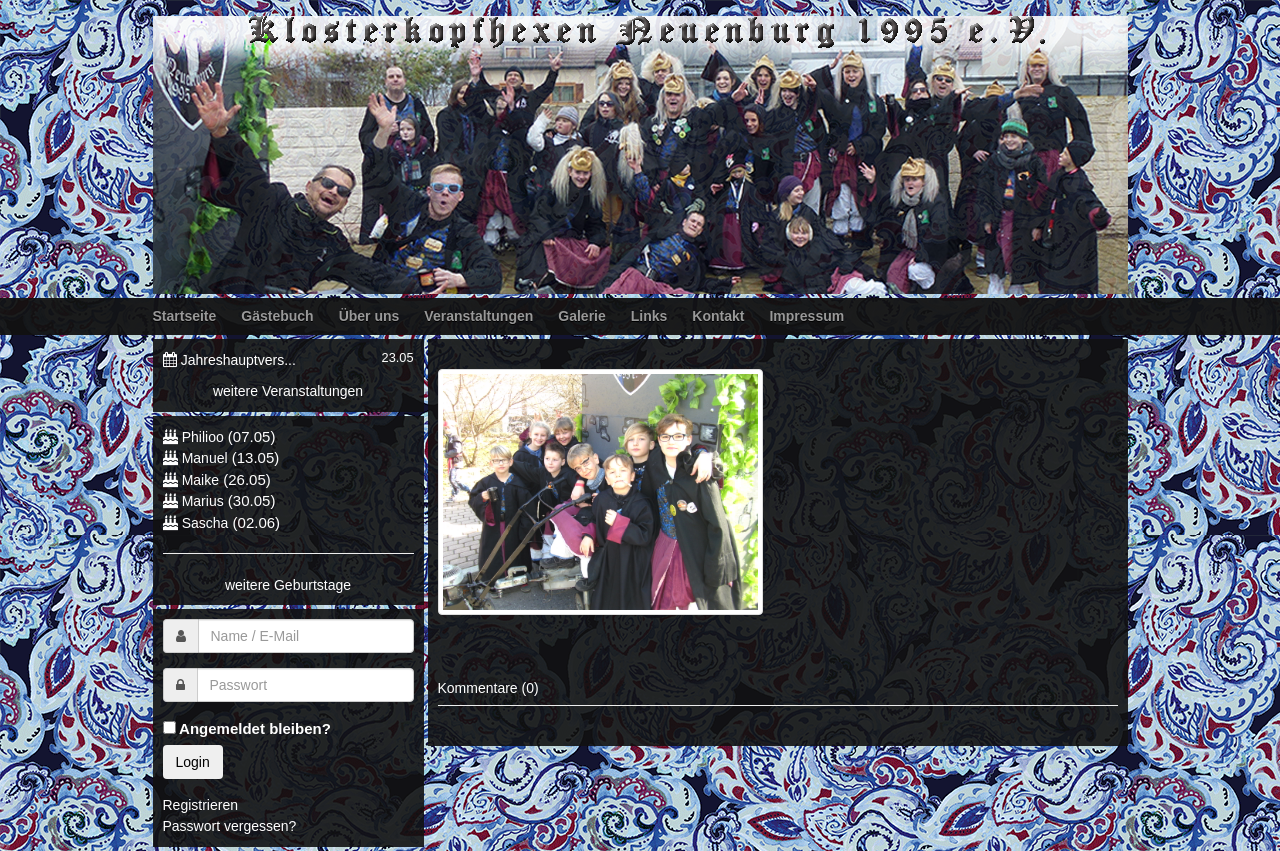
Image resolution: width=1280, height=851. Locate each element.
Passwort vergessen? (230, 826)
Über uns (369, 316)
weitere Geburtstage (288, 585)
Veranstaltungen (478, 316)
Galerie (581, 316)
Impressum (806, 316)
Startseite (185, 316)
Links (649, 316)
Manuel (205, 458)
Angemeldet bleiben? (247, 728)
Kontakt (718, 316)
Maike (200, 480)
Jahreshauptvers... (238, 360)
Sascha (205, 523)
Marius (203, 501)
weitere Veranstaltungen (288, 391)
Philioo (203, 437)
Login (193, 762)
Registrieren (200, 805)
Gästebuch (277, 316)
